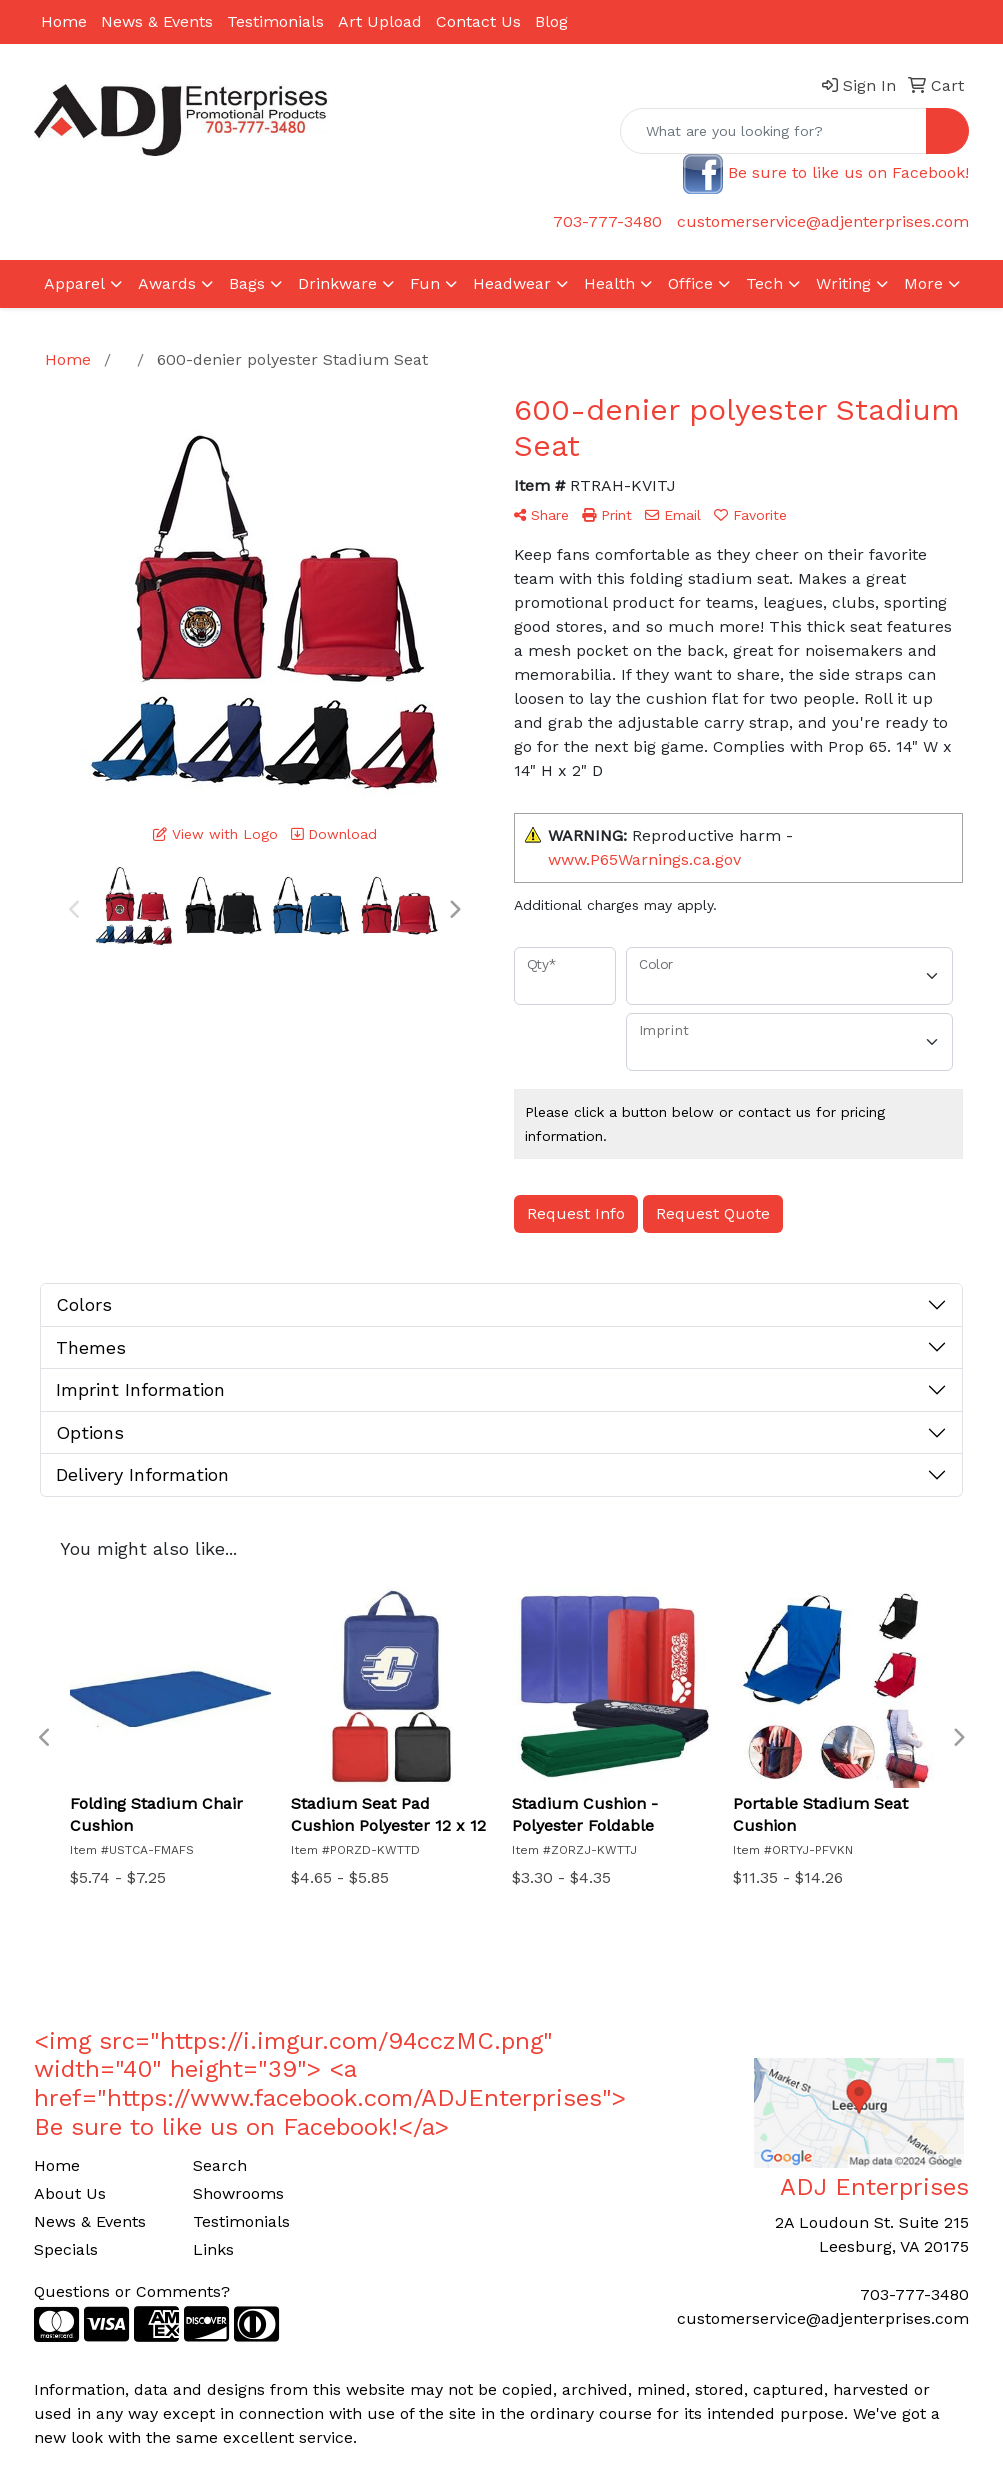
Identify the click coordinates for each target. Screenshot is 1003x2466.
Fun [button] (425, 283)
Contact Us (478, 21)
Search (220, 2165)
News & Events (157, 21)
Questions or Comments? (132, 2291)
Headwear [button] (512, 283)
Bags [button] (247, 283)
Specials (66, 2249)
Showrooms (238, 2193)
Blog (551, 21)
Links (213, 2249)
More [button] (923, 283)
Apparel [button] (74, 283)
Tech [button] (764, 283)
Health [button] (609, 283)
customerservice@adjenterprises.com (823, 221)
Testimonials (275, 21)
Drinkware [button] (337, 283)
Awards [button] (167, 283)
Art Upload (380, 21)
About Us (70, 2193)
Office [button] (690, 283)
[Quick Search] (773, 131)
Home (64, 21)
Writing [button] (843, 283)
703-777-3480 (607, 221)
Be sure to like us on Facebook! (848, 172)
